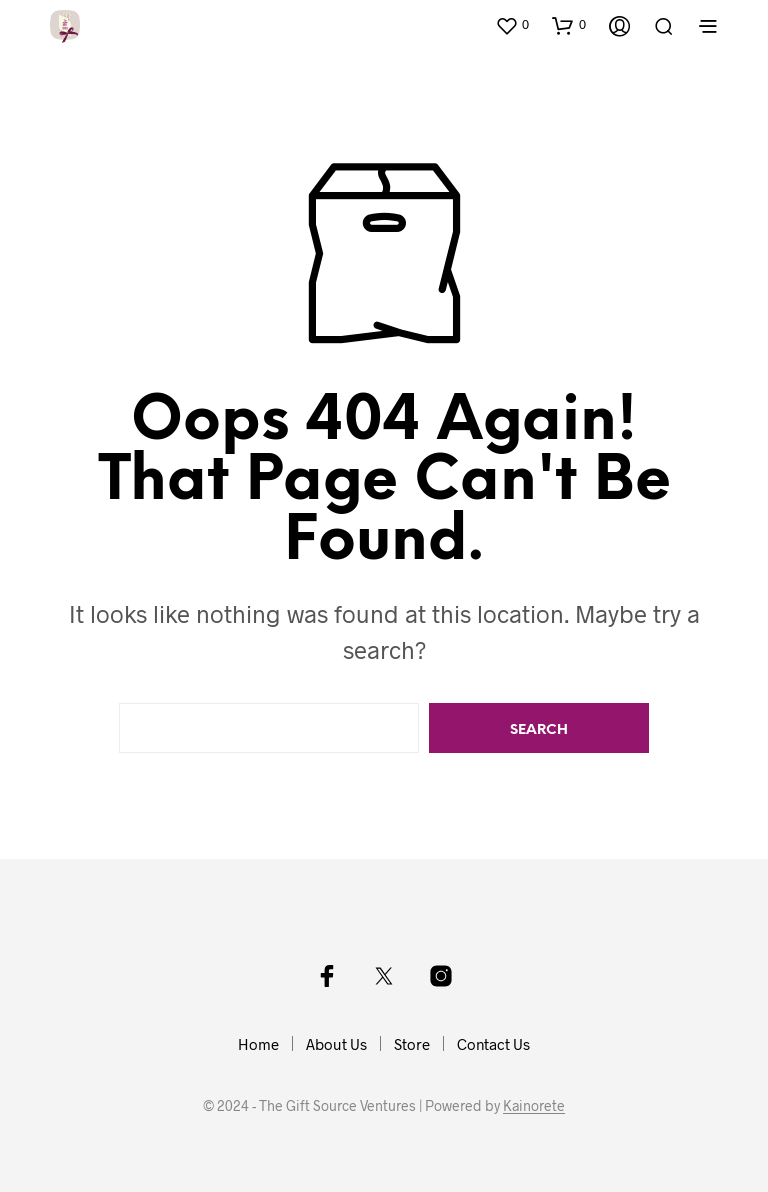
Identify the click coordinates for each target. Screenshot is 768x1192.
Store (412, 1044)
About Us (336, 1044)
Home (258, 1044)
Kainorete (534, 1106)
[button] (512, 25)
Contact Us (493, 1044)
